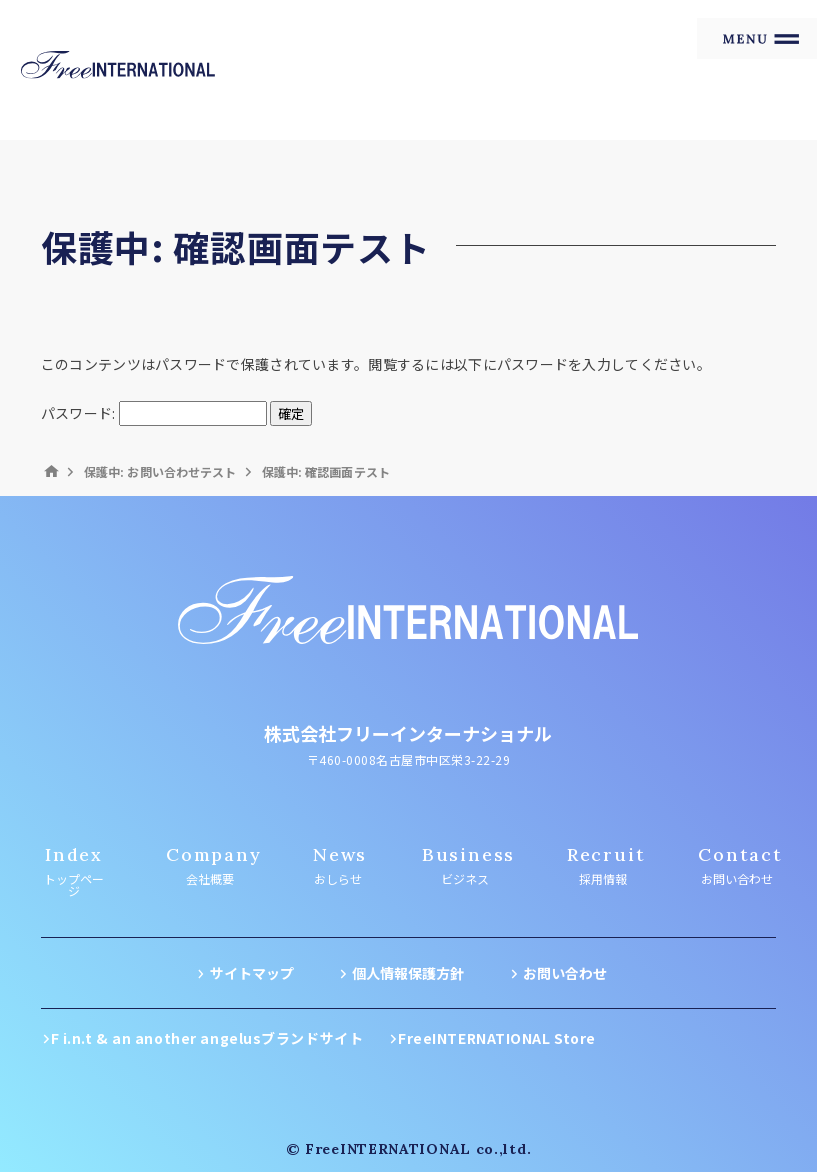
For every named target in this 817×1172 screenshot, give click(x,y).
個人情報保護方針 (408, 973)
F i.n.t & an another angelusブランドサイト (207, 1038)
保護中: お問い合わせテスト (160, 471)
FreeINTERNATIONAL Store (497, 1038)
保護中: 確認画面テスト (326, 471)
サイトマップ (252, 973)
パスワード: (154, 413)
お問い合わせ (565, 973)
